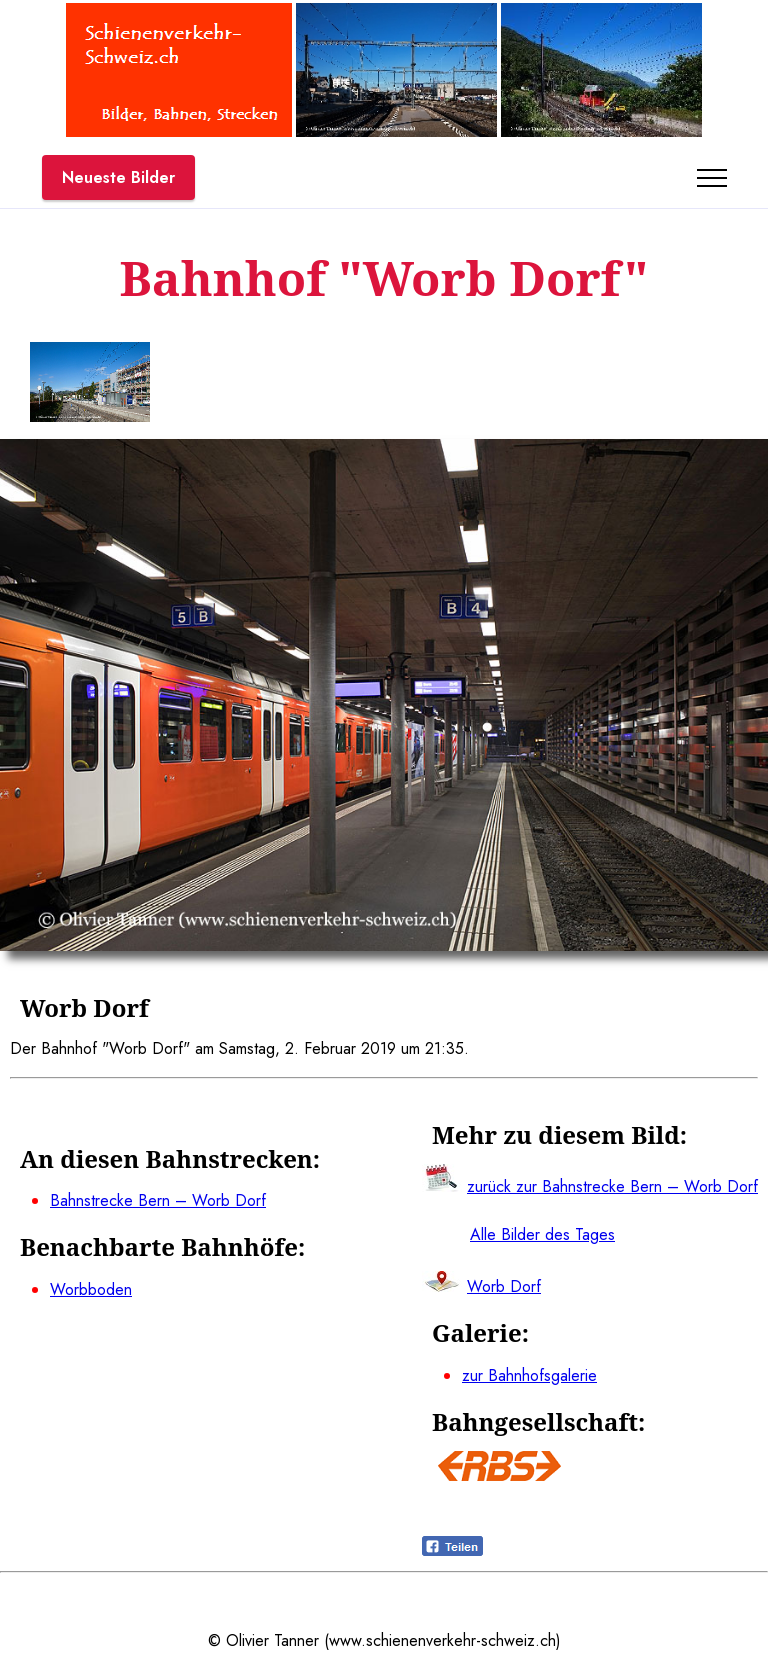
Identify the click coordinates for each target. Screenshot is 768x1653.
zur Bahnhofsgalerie (529, 1375)
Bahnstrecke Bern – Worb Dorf (158, 1200)
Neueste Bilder (118, 177)
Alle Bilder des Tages (542, 1234)
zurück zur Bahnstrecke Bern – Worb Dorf (612, 1186)
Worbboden (91, 1289)
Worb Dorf (504, 1286)
